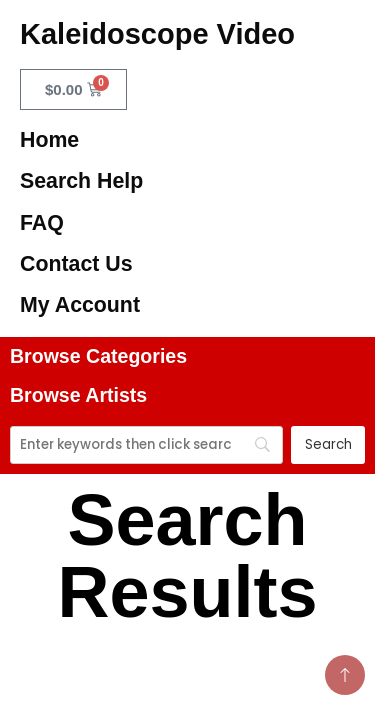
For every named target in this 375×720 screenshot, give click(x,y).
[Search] (146, 445)
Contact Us (76, 264)
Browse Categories (98, 356)
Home (49, 140)
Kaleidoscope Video (157, 34)
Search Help (81, 181)
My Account (80, 305)
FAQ (42, 223)
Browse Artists (78, 395)
